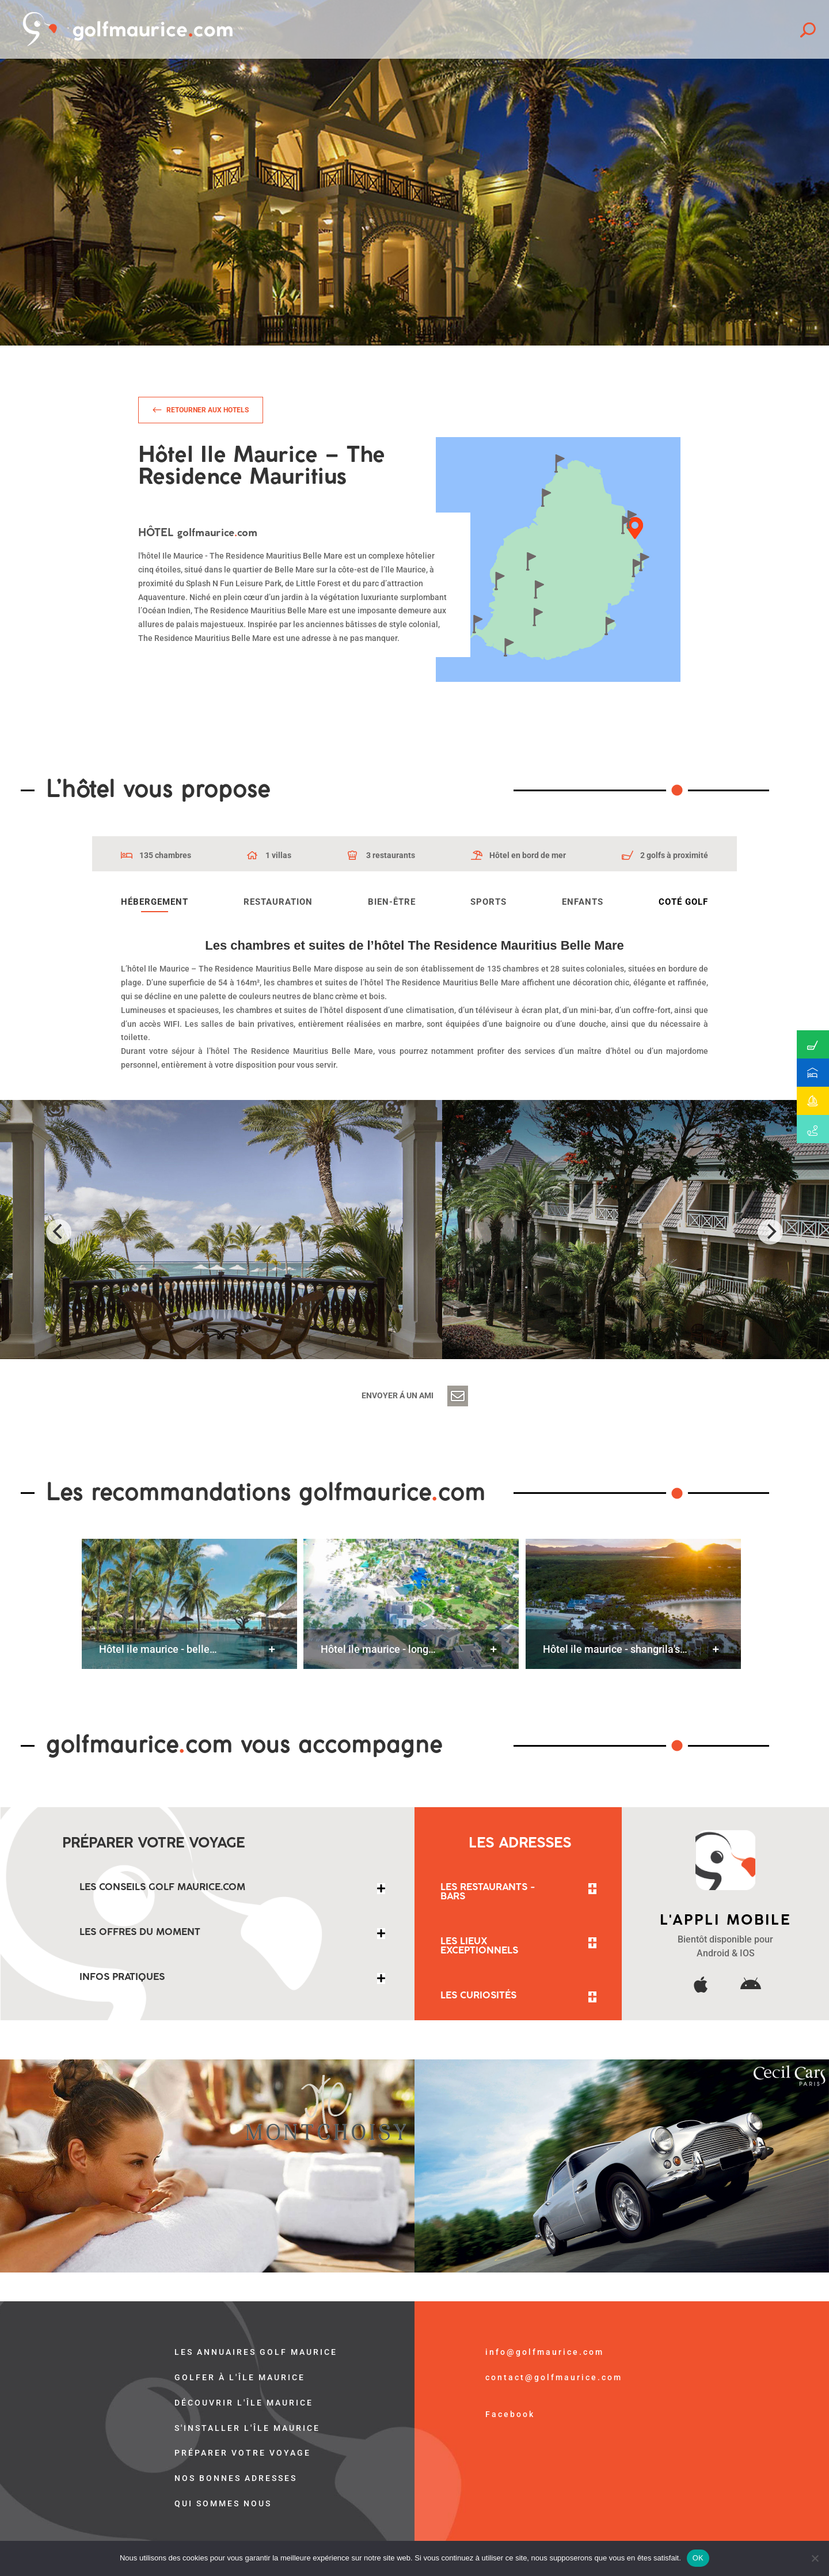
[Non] (814, 2558)
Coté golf (683, 902)
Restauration (278, 902)
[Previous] (58, 1232)
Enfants (582, 902)
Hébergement (154, 902)
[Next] (770, 1232)
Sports (488, 902)
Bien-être (392, 902)
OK (698, 2558)
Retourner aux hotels (207, 410)
